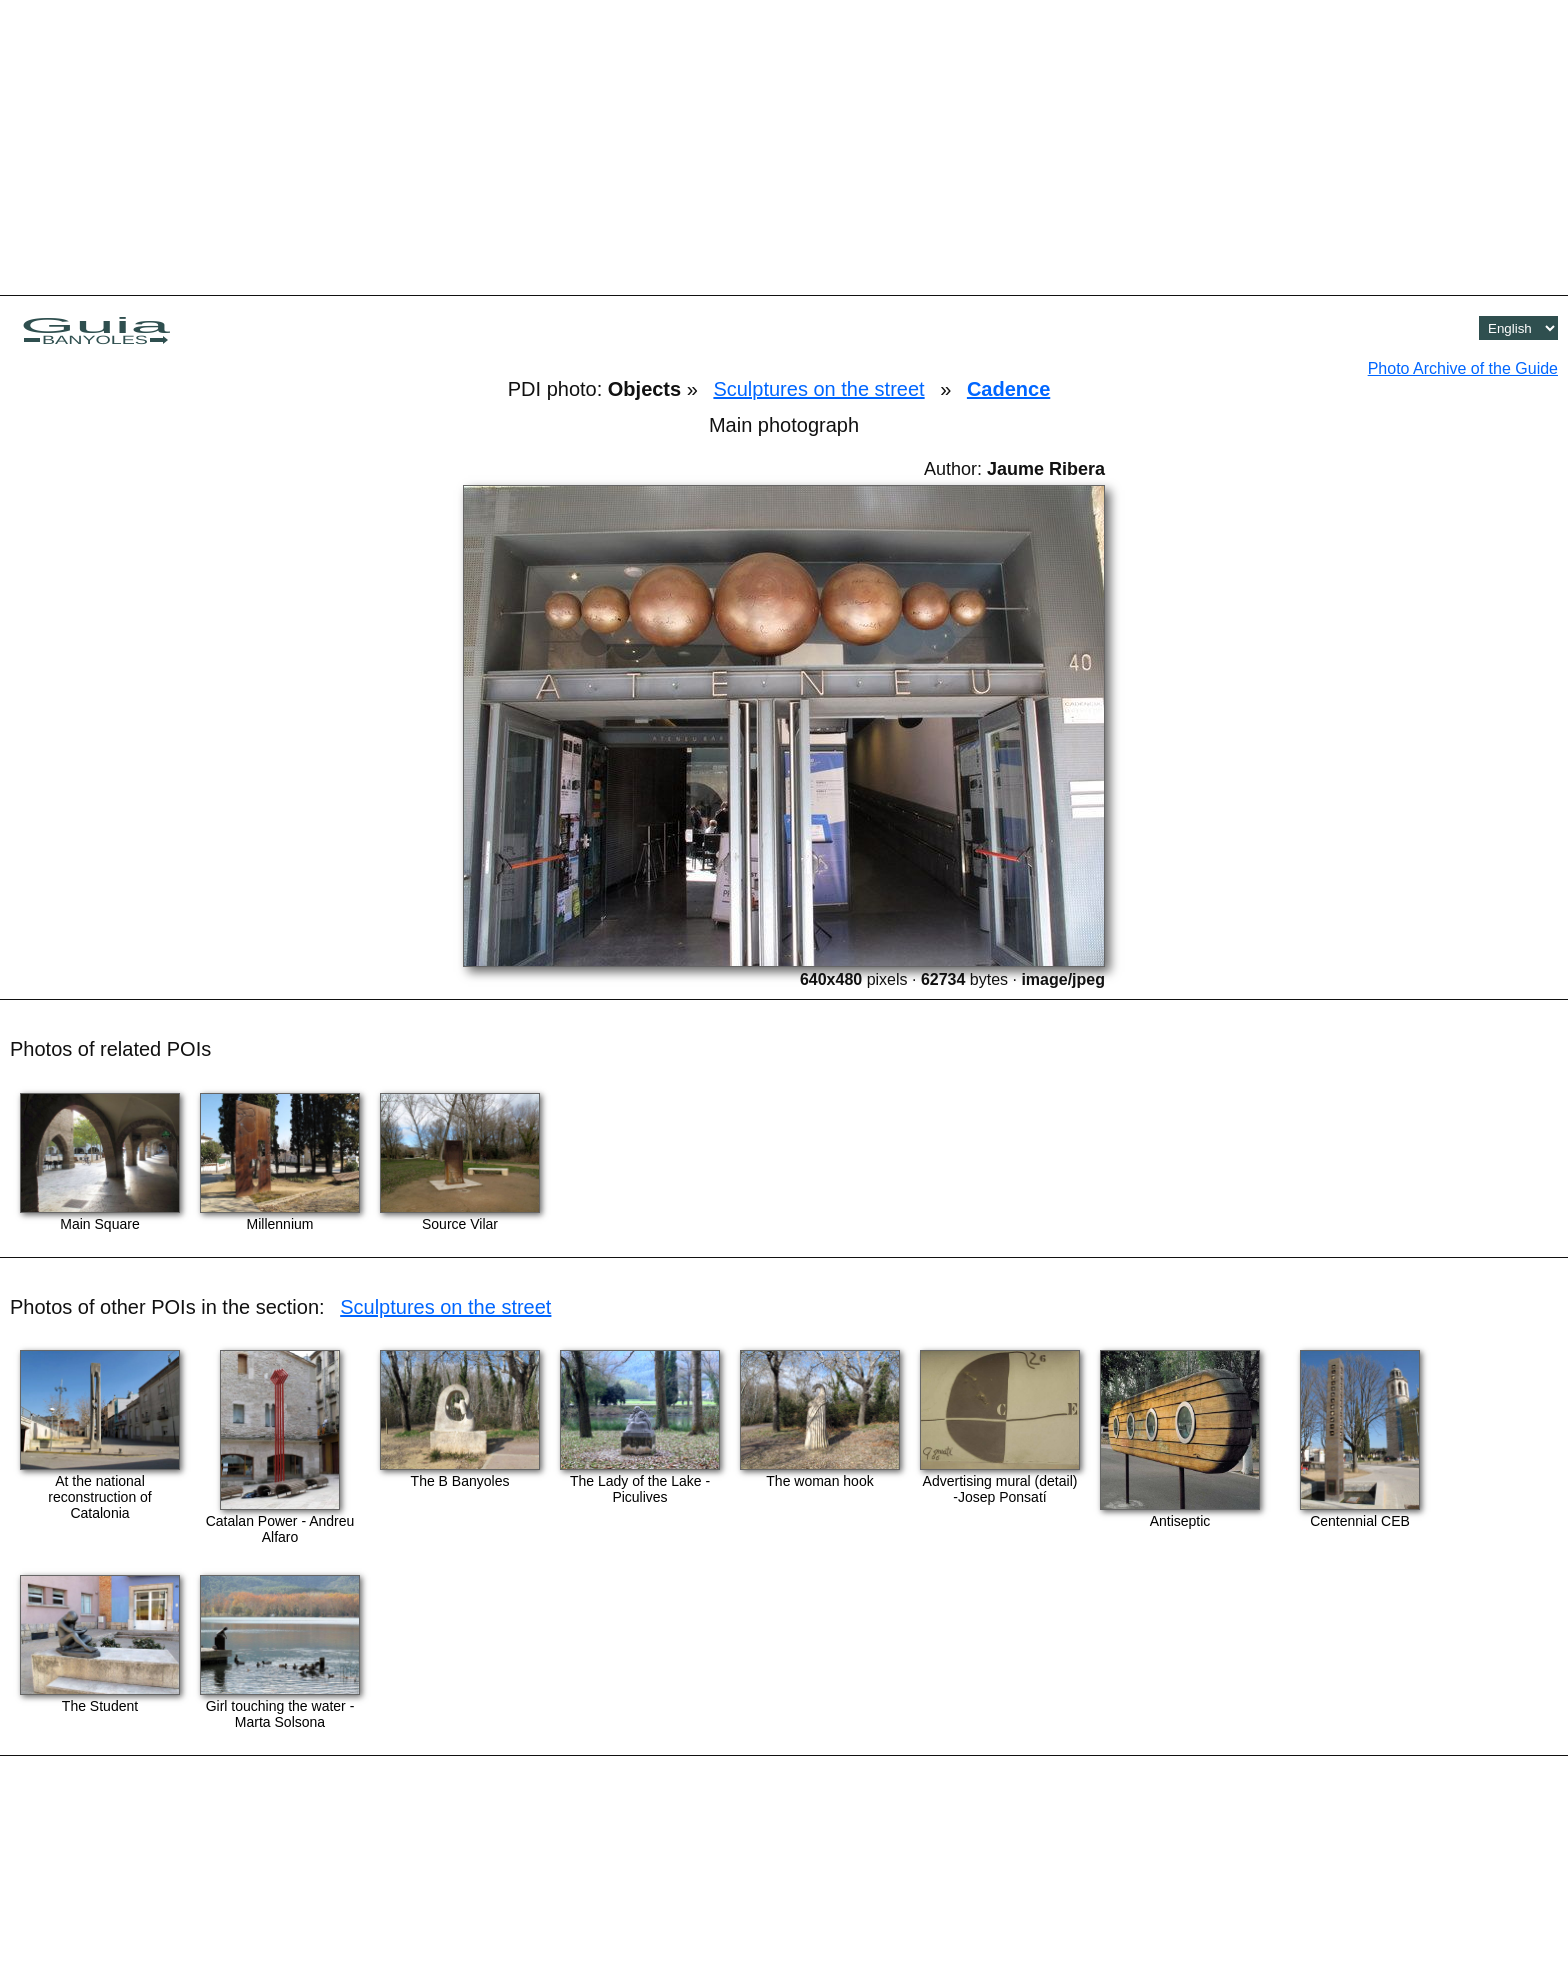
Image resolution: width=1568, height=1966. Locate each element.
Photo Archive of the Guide (1463, 368)
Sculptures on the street (818, 389)
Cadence (1008, 389)
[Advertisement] (784, 145)
